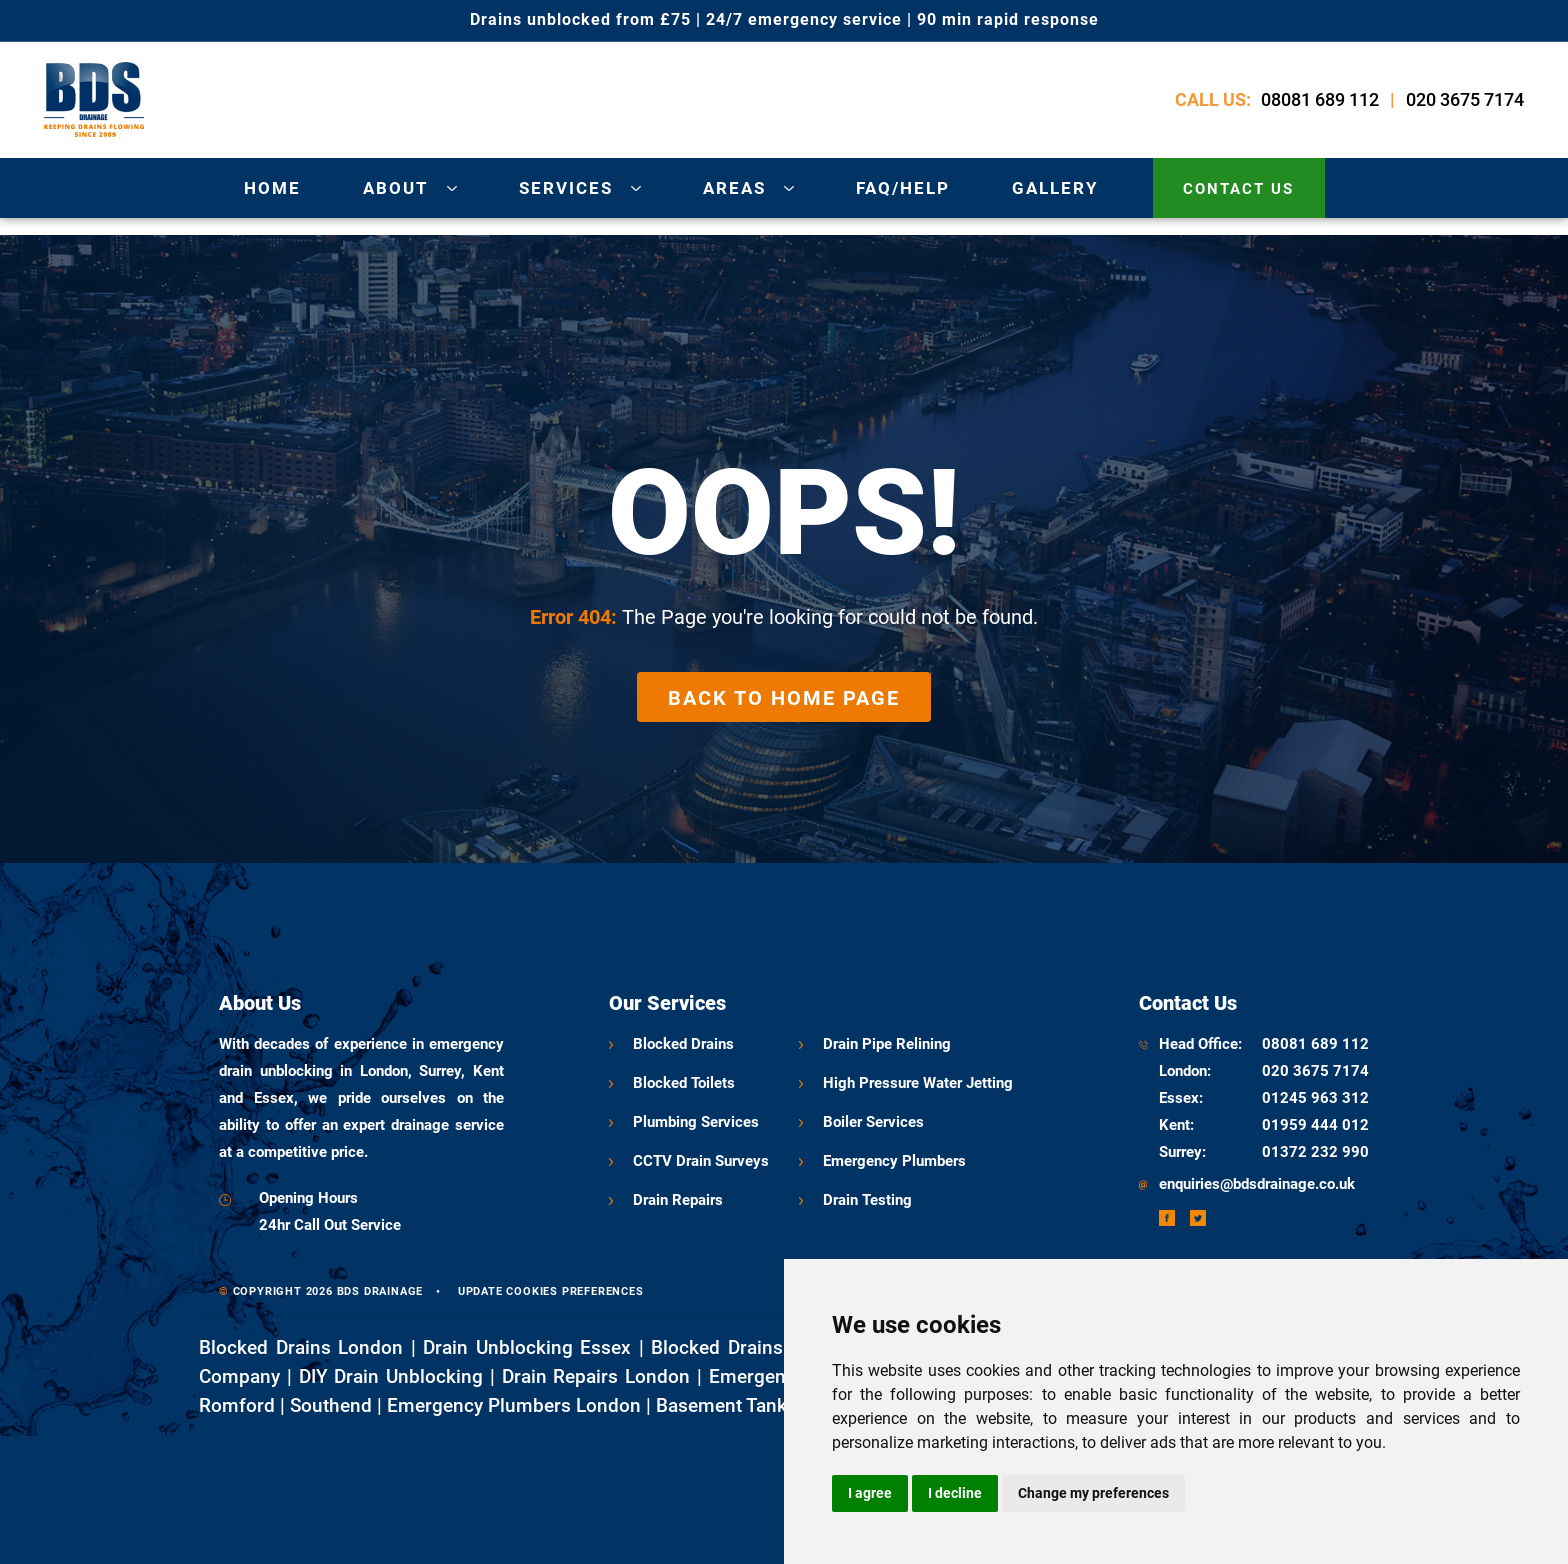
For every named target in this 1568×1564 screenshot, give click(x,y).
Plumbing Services (696, 1122)
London (1183, 1071)
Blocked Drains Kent (740, 1347)
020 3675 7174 (1465, 99)
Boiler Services (873, 1122)
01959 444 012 (1315, 1125)
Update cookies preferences (551, 1291)
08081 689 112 (1320, 99)
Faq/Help (903, 188)
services (566, 188)
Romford (237, 1405)
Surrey (1180, 1152)
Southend (331, 1405)
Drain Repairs (678, 1200)
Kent (1174, 1125)
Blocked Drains (683, 1044)
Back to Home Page (784, 698)
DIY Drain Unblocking (391, 1376)
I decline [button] (955, 1493)
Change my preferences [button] (1093, 1493)
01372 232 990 (1315, 1152)
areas (734, 188)
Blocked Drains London (301, 1347)
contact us (1238, 189)
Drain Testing (867, 1200)
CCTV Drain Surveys (701, 1161)
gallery (1055, 188)
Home (272, 188)
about (396, 188)
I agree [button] (870, 1493)
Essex (1179, 1098)
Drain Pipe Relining (887, 1044)
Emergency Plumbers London (514, 1405)
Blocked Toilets (684, 1083)
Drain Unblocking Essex (527, 1347)
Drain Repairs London (596, 1376)
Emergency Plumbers (894, 1161)
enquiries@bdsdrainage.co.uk (1257, 1184)
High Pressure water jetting (918, 1083)
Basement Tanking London (770, 1405)
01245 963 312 (1315, 1098)
